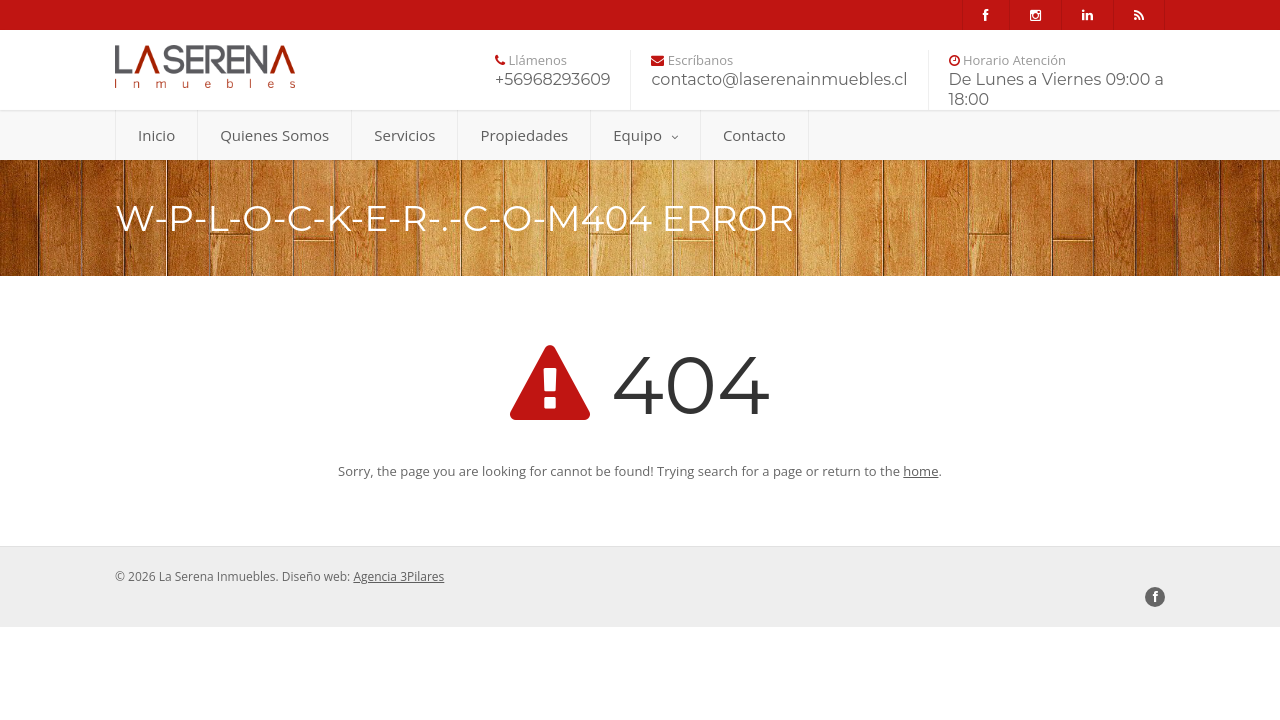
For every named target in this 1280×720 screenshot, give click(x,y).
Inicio (156, 135)
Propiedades (524, 135)
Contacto (754, 135)
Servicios (404, 135)
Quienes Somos (274, 135)
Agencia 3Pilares (398, 576)
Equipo (645, 135)
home (920, 471)
